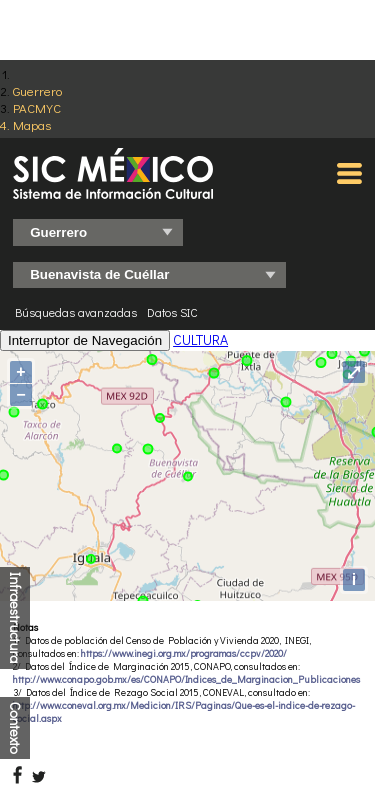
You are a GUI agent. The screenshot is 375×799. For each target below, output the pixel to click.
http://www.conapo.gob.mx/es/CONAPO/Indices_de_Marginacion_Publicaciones (186, 679)
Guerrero (37, 90)
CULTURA (200, 339)
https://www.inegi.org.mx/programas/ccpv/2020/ (184, 653)
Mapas (32, 124)
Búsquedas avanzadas (76, 312)
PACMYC (37, 107)
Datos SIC (172, 312)
